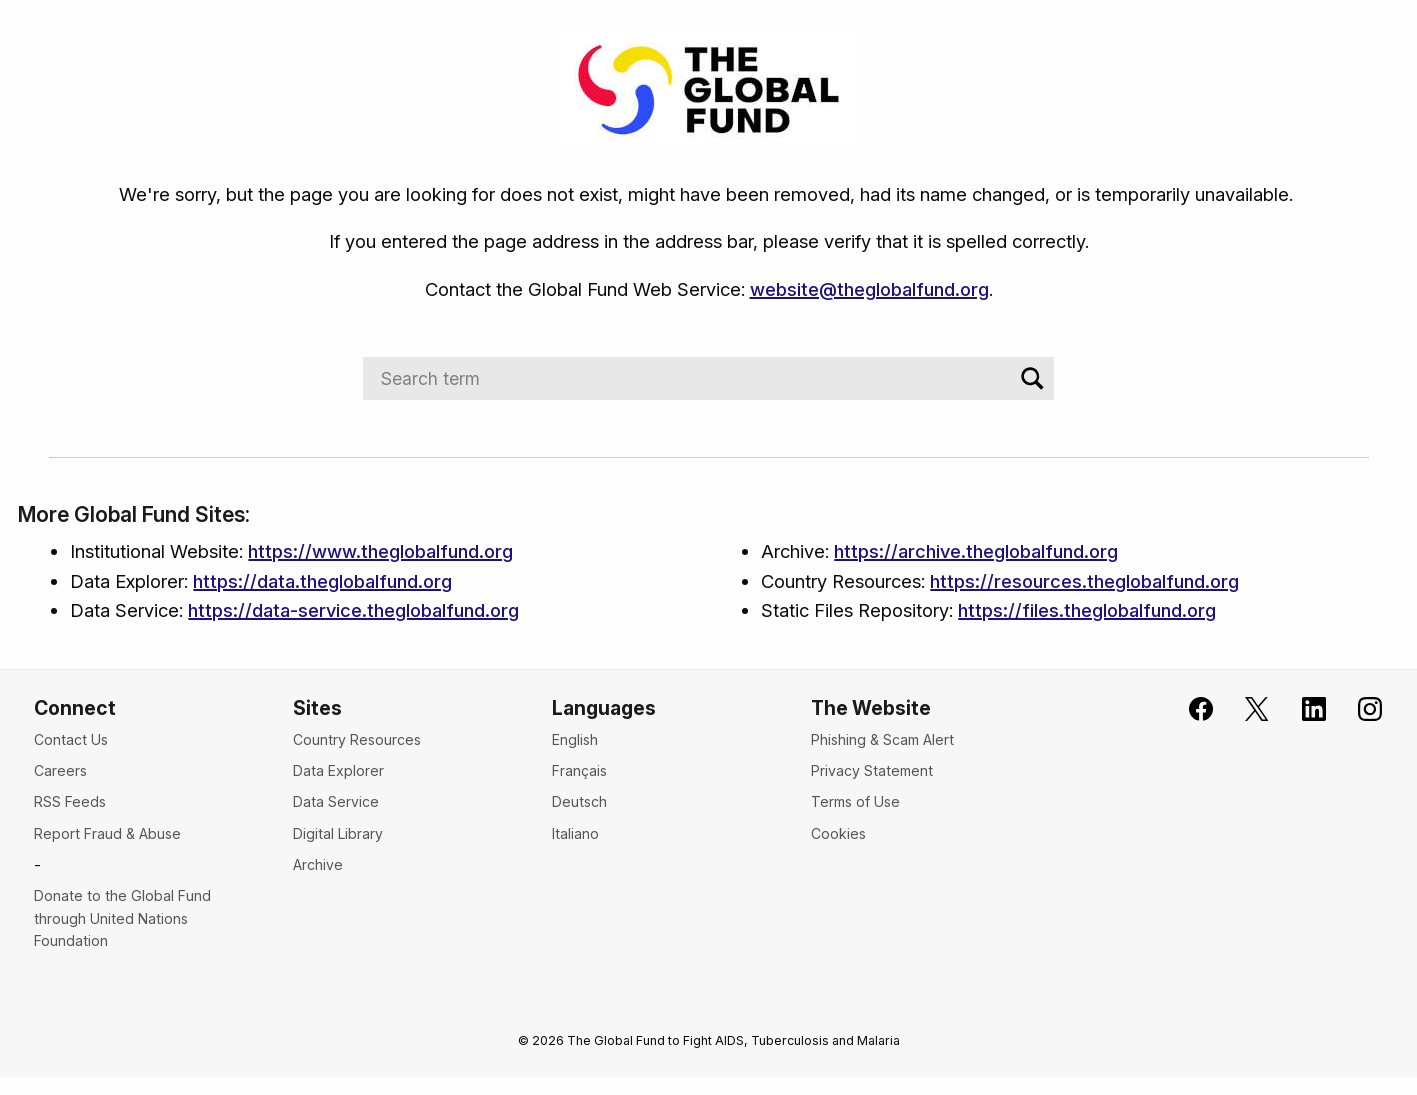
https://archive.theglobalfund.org (976, 551)
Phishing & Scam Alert (882, 739)
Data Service (336, 801)
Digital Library (338, 833)
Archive (318, 864)
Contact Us (71, 739)
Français (579, 770)
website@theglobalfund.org (869, 289)
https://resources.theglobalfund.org (1084, 581)
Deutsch (579, 801)
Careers (60, 770)
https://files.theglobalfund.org (1087, 610)
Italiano (575, 833)
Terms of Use (855, 801)
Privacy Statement (872, 770)
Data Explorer (338, 770)
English (575, 739)
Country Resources (357, 739)
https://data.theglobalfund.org (322, 581)
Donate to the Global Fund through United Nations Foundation (122, 918)
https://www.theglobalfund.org (380, 551)
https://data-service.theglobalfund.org (353, 610)
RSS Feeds (70, 801)
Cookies (838, 833)
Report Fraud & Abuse (107, 833)
